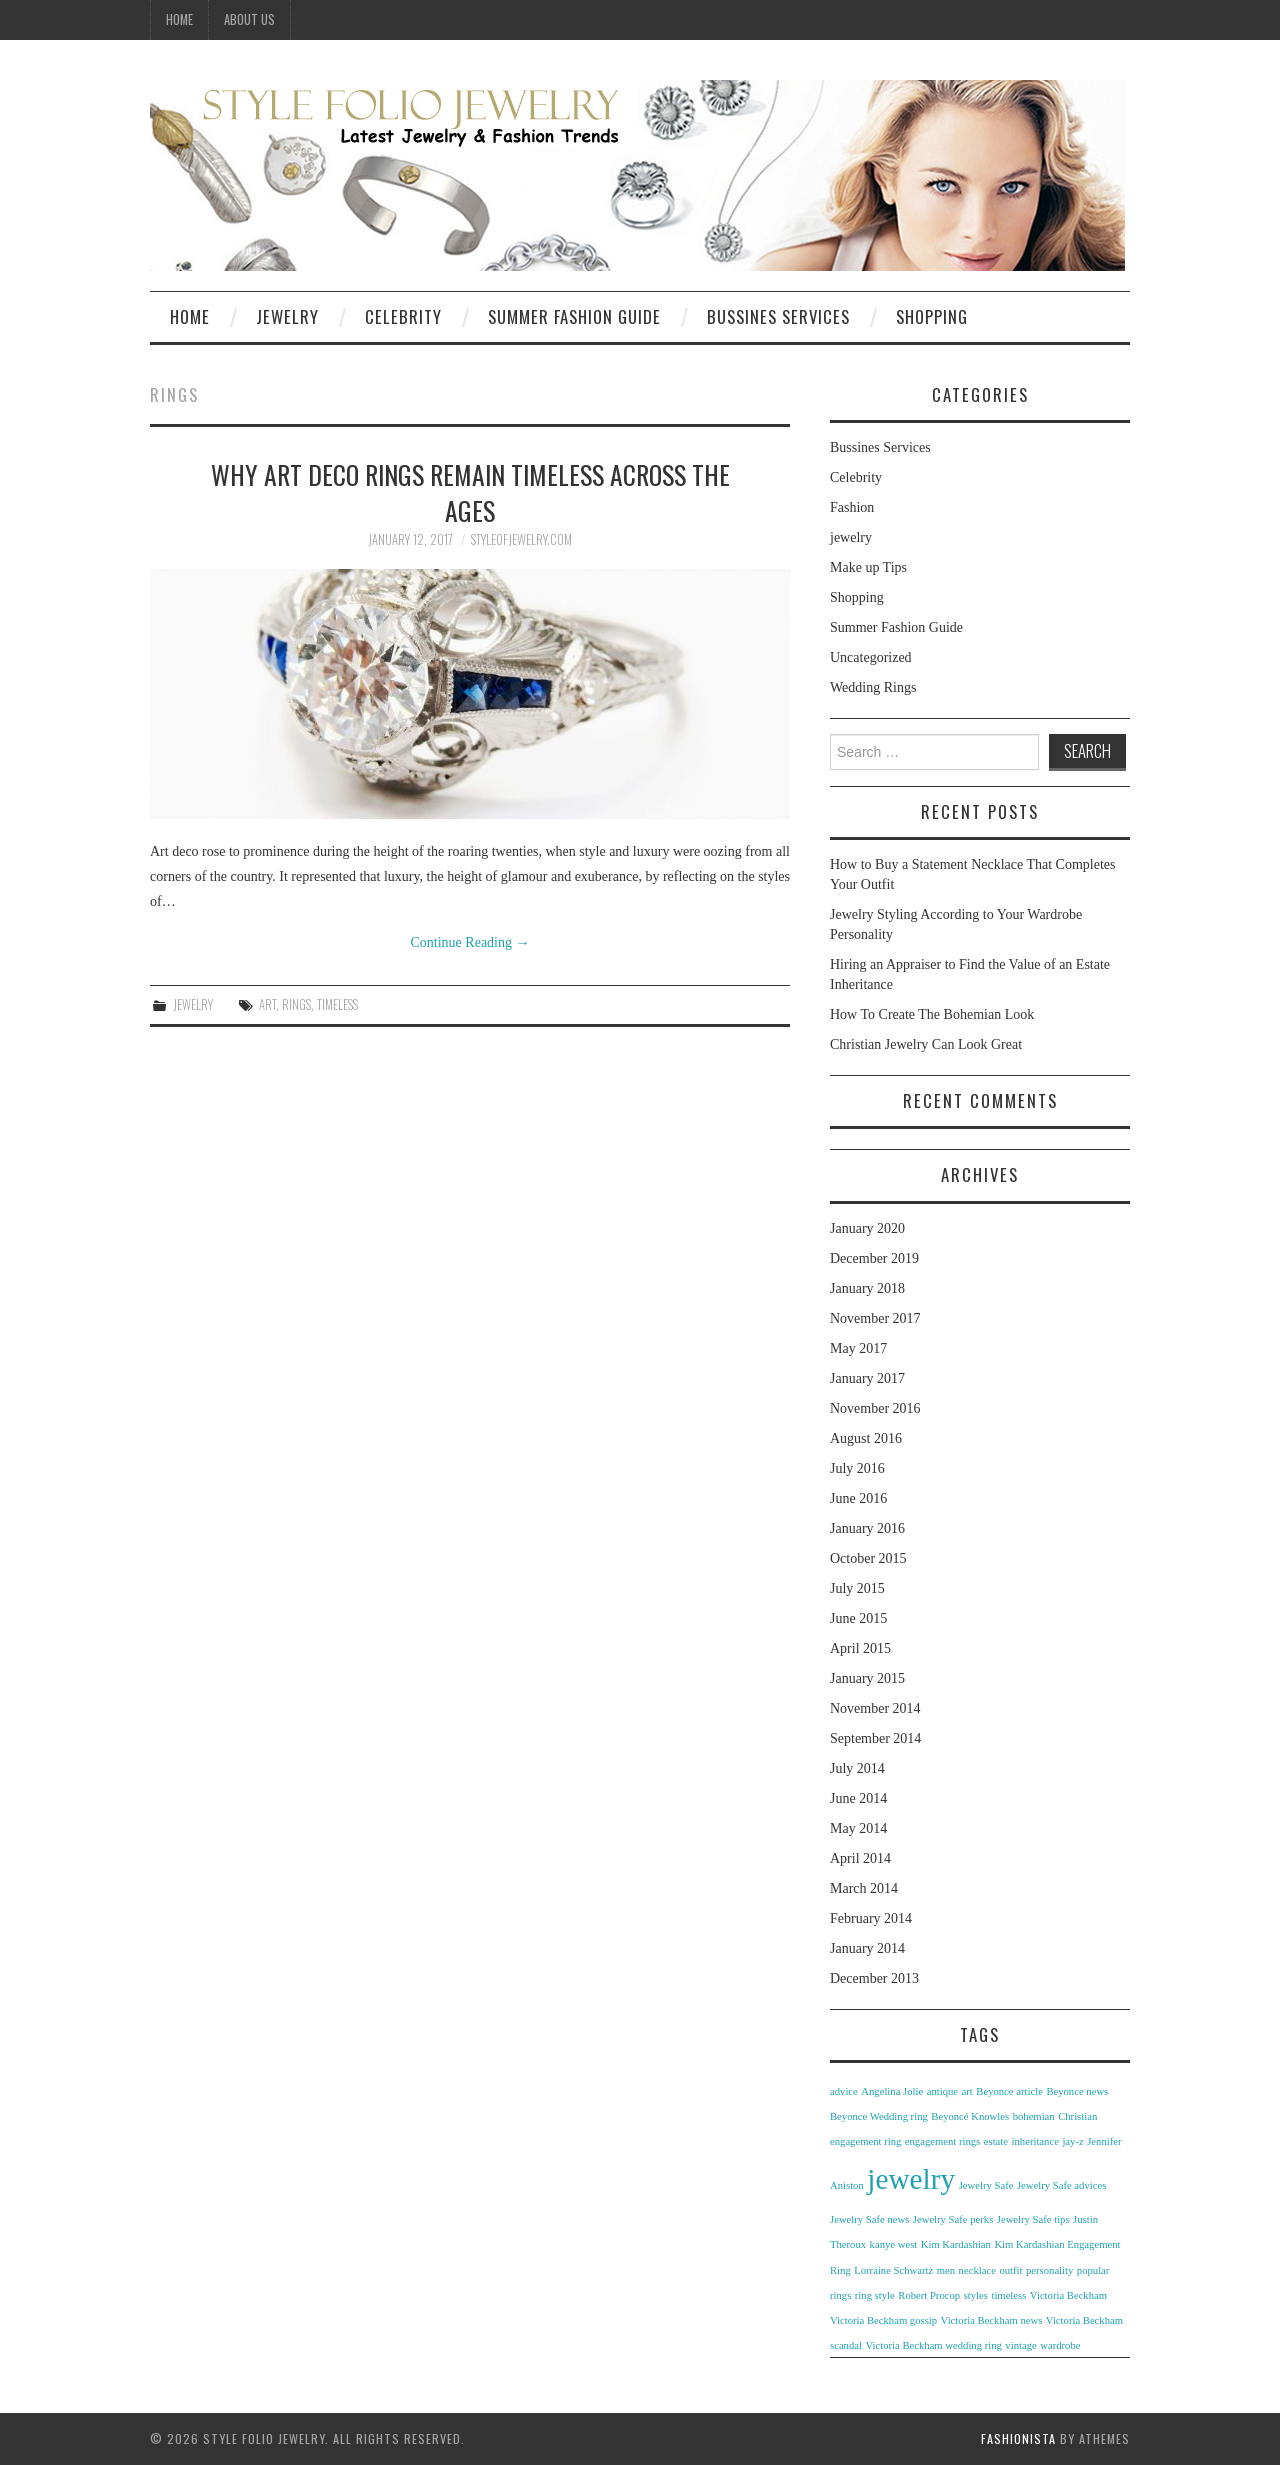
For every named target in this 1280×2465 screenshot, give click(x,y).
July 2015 (857, 1588)
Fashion (852, 507)
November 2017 (875, 1318)
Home (179, 19)
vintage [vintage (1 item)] (1020, 2345)
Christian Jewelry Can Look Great (926, 1044)
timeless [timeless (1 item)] (1008, 2295)
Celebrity (403, 316)
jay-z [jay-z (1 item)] (1072, 2141)
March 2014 (864, 1888)
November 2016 (875, 1408)
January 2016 (867, 1528)
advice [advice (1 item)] (844, 2091)
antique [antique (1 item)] (942, 2091)
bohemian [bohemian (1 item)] (1034, 2116)
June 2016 (858, 1498)
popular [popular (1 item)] (1093, 2270)
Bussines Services (778, 316)
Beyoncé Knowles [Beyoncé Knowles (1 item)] (970, 2116)
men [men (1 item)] (946, 2270)
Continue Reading (470, 942)
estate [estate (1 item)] (996, 2141)
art (267, 1004)
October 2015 (868, 1558)
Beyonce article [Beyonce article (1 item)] (1009, 2091)
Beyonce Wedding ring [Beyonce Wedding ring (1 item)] (879, 2116)
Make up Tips (868, 567)
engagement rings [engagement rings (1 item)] (942, 2141)
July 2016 (857, 1468)
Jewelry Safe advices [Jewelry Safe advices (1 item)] (1061, 2185)
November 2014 (875, 1708)
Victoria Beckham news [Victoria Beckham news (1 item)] (992, 2320)
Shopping (932, 316)
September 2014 (875, 1738)
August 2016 (866, 1438)
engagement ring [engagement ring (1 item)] (865, 2141)
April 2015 (860, 1648)
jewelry (193, 1004)
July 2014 (857, 1768)
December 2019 (874, 1258)
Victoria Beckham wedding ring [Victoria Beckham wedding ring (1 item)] (933, 2345)
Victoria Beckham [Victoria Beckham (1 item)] (1068, 2295)
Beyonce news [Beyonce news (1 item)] (1077, 2091)
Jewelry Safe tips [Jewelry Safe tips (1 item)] (1033, 2219)
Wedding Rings (873, 687)
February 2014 (871, 1918)
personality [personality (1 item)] (1049, 2270)
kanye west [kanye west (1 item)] (894, 2244)
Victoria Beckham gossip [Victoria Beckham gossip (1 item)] (883, 2320)
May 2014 (858, 1828)
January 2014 (867, 1948)
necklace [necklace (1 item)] (977, 2270)
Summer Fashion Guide (574, 316)
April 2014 (860, 1858)
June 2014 (858, 1798)
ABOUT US (249, 19)
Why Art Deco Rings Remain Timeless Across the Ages (470, 492)
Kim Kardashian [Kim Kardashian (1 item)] (956, 2244)
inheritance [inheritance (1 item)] (1035, 2141)
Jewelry (287, 316)
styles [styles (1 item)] (976, 2295)
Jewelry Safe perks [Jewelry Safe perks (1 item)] (953, 2219)
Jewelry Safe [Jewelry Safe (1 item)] (986, 2185)
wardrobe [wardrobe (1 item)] (1060, 2345)
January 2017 (867, 1378)
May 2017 (858, 1348)
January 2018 (867, 1288)
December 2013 (874, 1978)
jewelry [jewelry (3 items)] (911, 2179)
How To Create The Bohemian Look (932, 1014)
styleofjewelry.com (521, 539)
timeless (337, 1004)
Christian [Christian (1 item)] (1077, 2116)
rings (296, 1004)
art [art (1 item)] (967, 2091)
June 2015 (858, 1618)
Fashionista (1018, 2438)
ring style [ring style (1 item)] (875, 2295)
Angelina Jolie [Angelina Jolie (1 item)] (892, 2091)
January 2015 (867, 1678)
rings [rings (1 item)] (840, 2295)
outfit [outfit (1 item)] (1010, 2270)
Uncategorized (871, 657)
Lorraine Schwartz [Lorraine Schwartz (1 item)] (893, 2270)
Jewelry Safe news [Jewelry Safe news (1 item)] (869, 2219)
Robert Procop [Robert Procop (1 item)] (929, 2295)
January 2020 (867, 1228)
